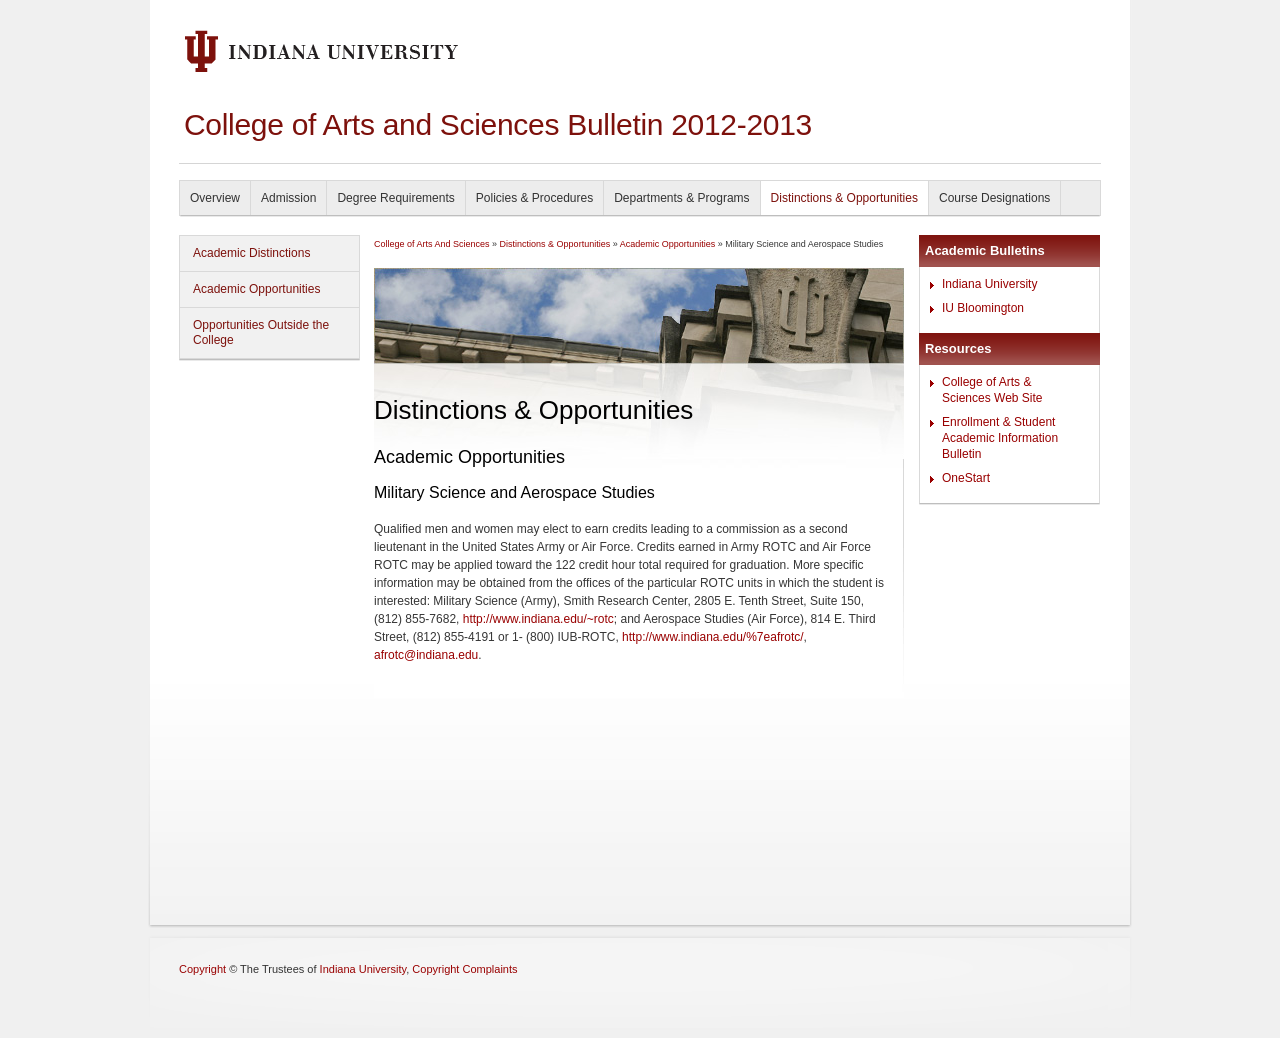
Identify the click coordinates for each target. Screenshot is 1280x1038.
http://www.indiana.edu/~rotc (538, 619)
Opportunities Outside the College (261, 332)
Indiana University (989, 284)
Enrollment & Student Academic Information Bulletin (1000, 438)
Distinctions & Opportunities (844, 198)
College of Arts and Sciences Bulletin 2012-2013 (498, 124)
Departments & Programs (681, 198)
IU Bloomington (983, 308)
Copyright (202, 969)
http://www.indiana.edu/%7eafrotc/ (712, 637)
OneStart (966, 478)
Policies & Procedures (534, 198)
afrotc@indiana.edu (426, 655)
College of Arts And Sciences (432, 244)
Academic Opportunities (256, 289)
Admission (288, 198)
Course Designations (994, 198)
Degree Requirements (395, 198)
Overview (215, 198)
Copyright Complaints (464, 969)
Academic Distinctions (251, 253)
